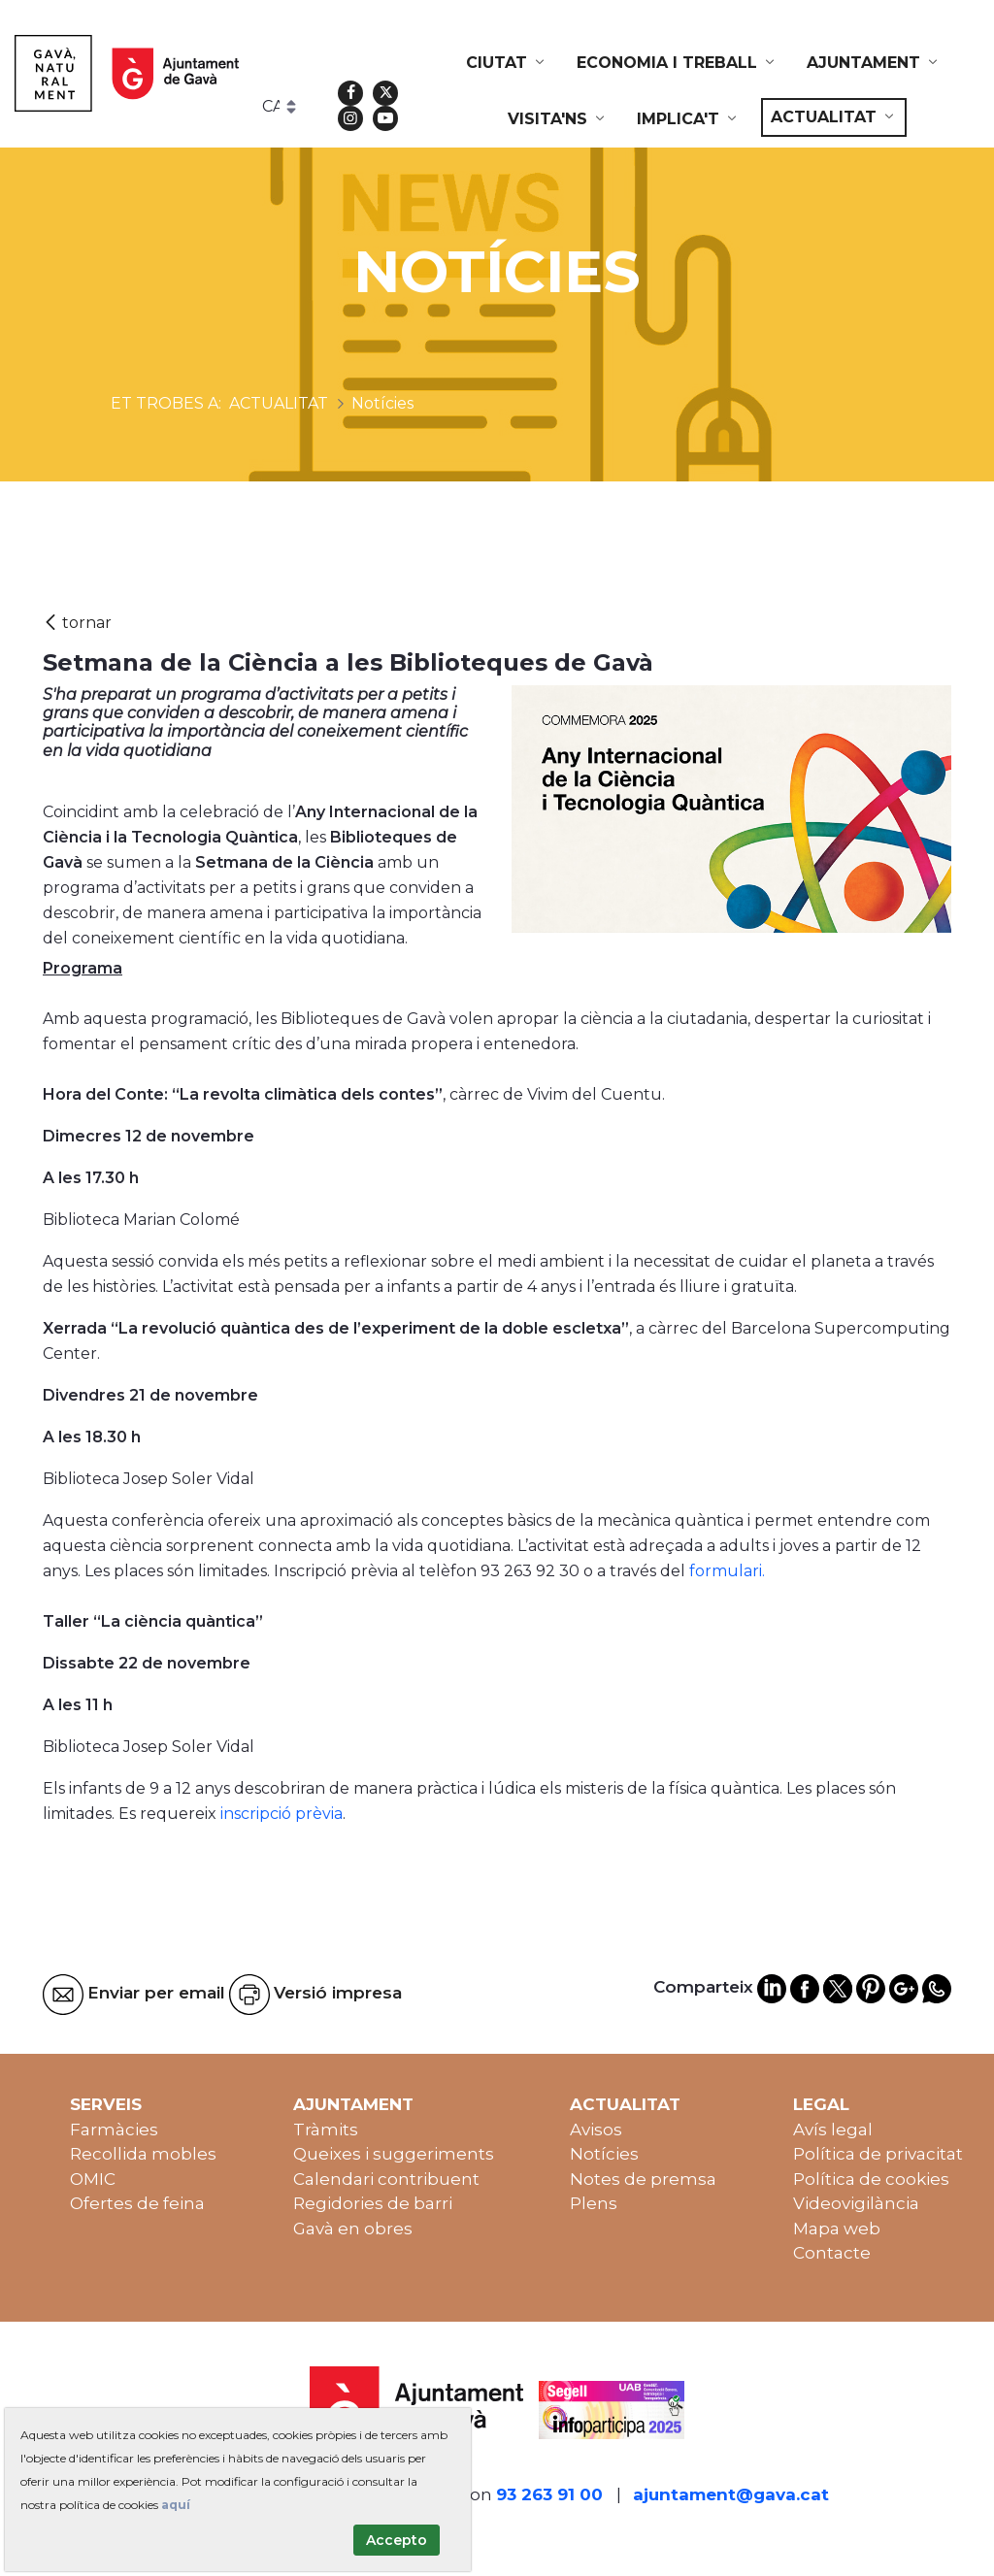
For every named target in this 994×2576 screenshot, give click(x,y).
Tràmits (325, 2129)
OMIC (93, 2179)
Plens (593, 2203)
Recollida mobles (143, 2153)
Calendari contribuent (386, 2179)
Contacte (832, 2252)
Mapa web (836, 2228)
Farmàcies (114, 2129)
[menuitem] (506, 63)
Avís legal (833, 2129)
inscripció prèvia (281, 1813)
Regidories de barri (372, 2203)
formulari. (727, 1571)
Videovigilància (856, 2203)
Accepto (396, 2540)
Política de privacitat (878, 2153)
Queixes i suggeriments (393, 2153)
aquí (175, 2504)
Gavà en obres (353, 2228)
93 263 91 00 (549, 2494)
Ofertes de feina (137, 2203)
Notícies (604, 2153)
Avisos (596, 2129)
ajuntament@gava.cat (731, 2494)
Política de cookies (871, 2179)
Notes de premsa (643, 2179)
